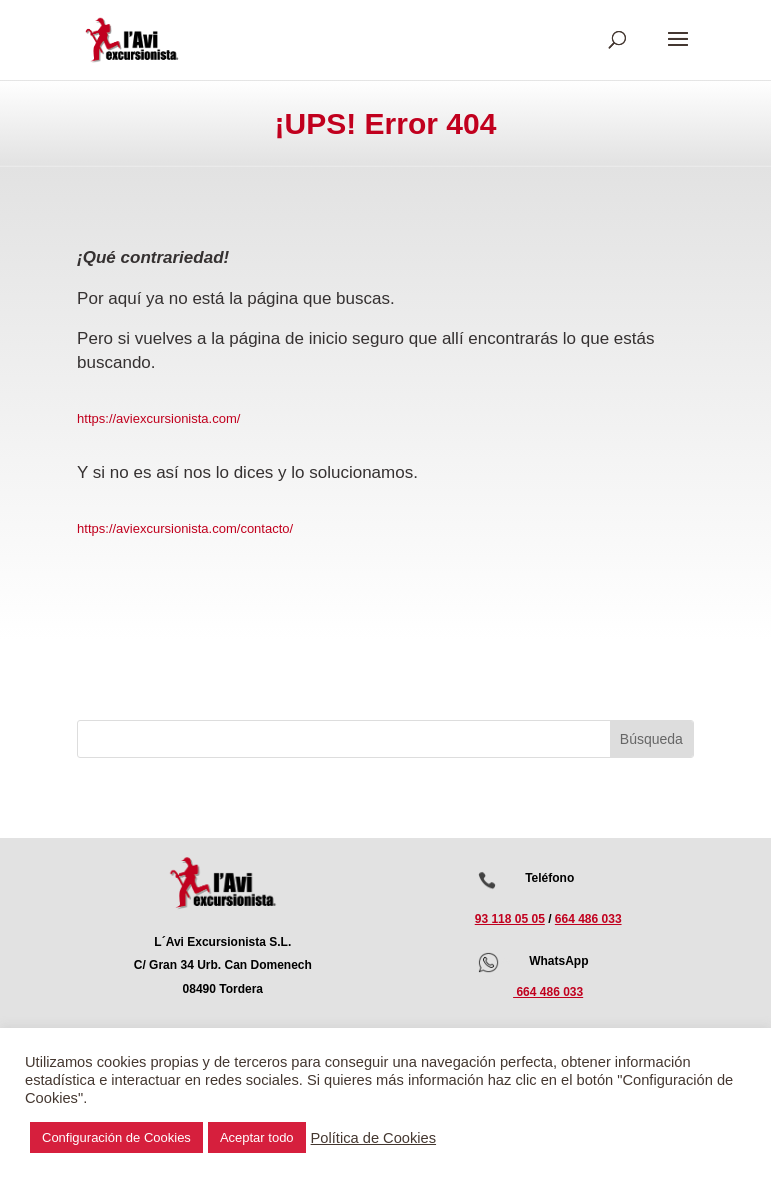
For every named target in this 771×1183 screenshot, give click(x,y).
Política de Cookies (373, 1138)
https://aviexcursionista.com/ (158, 418)
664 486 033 (588, 919)
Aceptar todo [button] (257, 1137)
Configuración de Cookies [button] (116, 1137)
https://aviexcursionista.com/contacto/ (185, 528)
